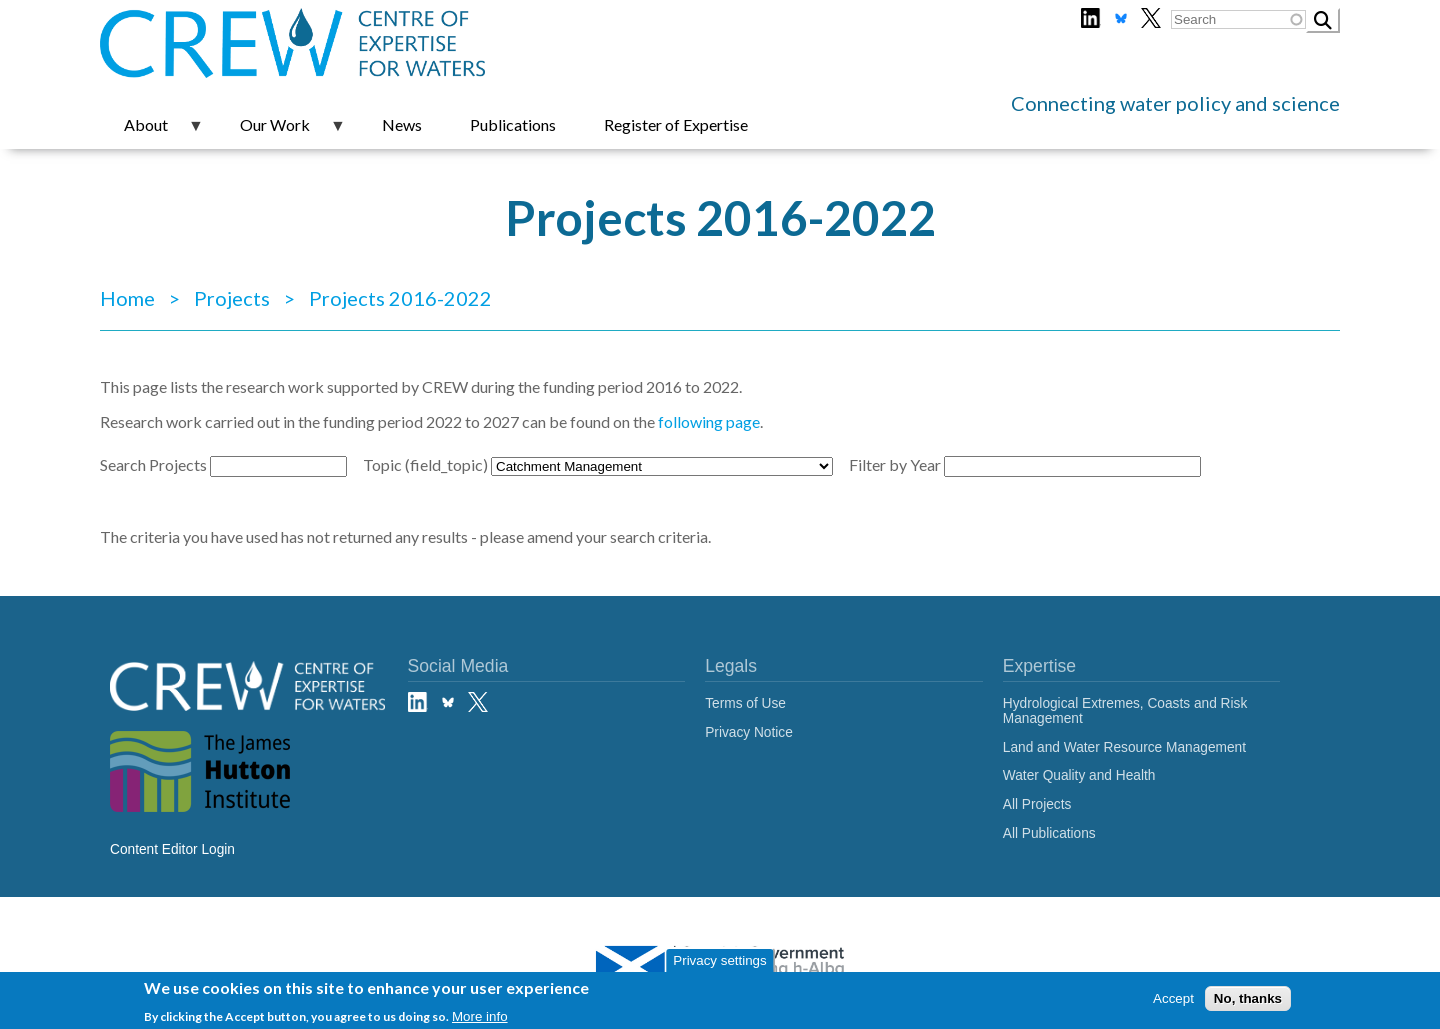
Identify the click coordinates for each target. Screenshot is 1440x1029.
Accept (1173, 1000)
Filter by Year (895, 464)
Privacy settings (719, 963)
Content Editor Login (172, 849)
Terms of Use (745, 703)
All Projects (1037, 804)
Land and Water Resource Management (1124, 747)
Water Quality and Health (1079, 775)
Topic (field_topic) (425, 464)
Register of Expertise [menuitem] (676, 124)
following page (709, 421)
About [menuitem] (152, 132)
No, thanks (1248, 1000)
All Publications (1049, 833)
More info (480, 1018)
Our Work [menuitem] (281, 132)
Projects (232, 298)
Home (127, 298)
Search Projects (153, 464)
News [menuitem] (402, 124)
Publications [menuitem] (513, 124)
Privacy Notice (749, 732)
